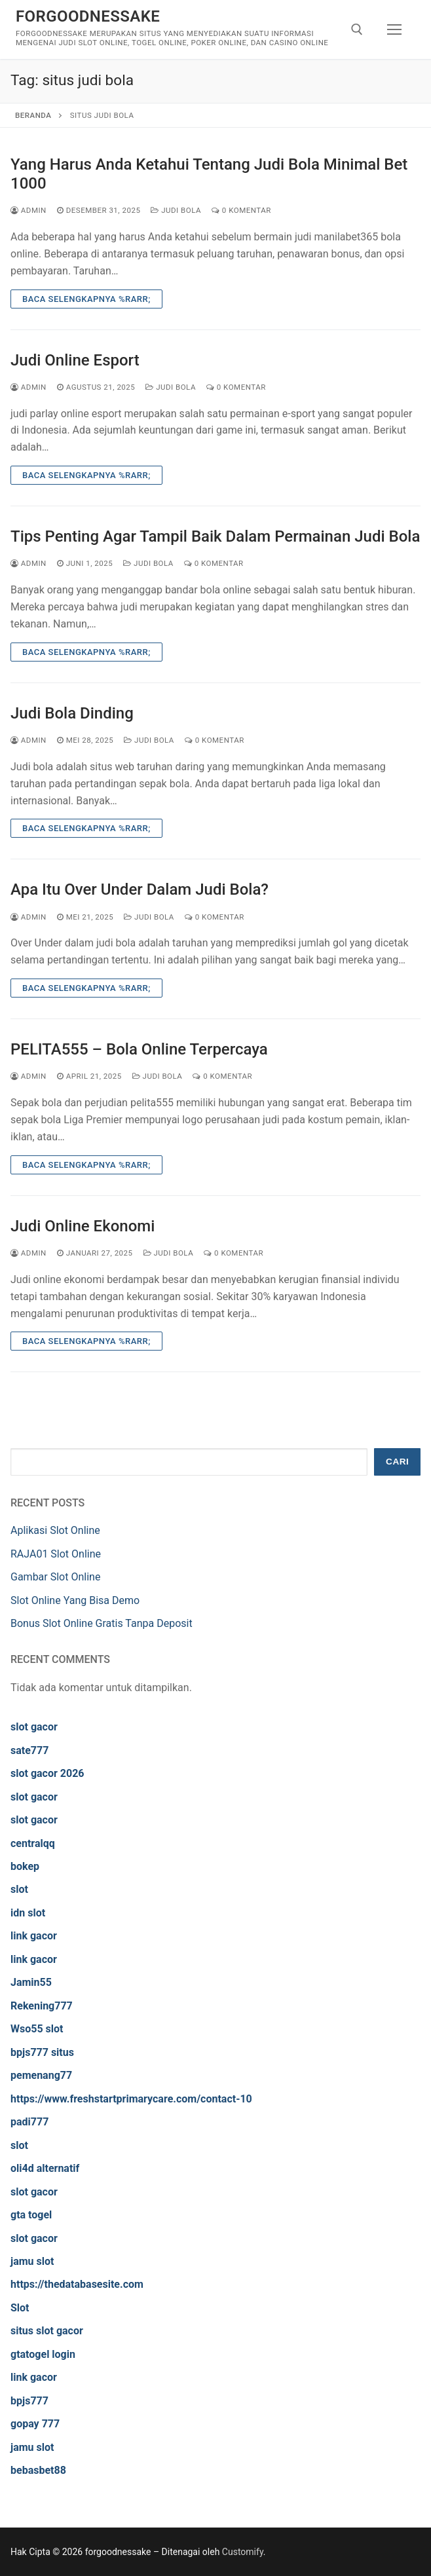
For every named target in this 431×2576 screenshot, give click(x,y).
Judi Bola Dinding (72, 713)
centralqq (32, 1843)
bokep (24, 1866)
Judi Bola (176, 210)
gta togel (31, 2215)
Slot (19, 2308)
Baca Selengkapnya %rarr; (86, 299)
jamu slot (32, 2261)
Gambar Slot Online (55, 1577)
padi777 (29, 2122)
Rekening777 (41, 2006)
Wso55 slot (36, 2029)
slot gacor (34, 1727)
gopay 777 (35, 2423)
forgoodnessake (88, 16)
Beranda (33, 115)
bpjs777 (29, 2401)
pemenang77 (41, 2075)
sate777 (29, 1750)
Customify (242, 2552)
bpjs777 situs (42, 2052)
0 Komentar (241, 210)
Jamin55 (31, 1982)
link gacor (33, 1936)
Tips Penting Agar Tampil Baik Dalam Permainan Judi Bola (215, 536)
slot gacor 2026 (47, 1773)
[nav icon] (394, 29)
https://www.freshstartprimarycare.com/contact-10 (131, 2099)
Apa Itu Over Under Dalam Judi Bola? (139, 889)
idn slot (27, 1913)
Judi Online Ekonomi (82, 1226)
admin (28, 210)
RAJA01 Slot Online (55, 1554)
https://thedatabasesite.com (76, 2284)
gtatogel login (42, 2354)
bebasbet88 (38, 2470)
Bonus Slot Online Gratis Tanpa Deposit (101, 1623)
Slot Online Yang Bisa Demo (75, 1600)
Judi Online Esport (75, 360)
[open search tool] (357, 29)
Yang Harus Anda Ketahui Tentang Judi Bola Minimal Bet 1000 (208, 174)
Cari (397, 1461)
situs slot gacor (46, 2330)
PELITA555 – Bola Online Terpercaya (139, 1049)
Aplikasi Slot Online (55, 1530)
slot (19, 1889)
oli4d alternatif (44, 2168)
